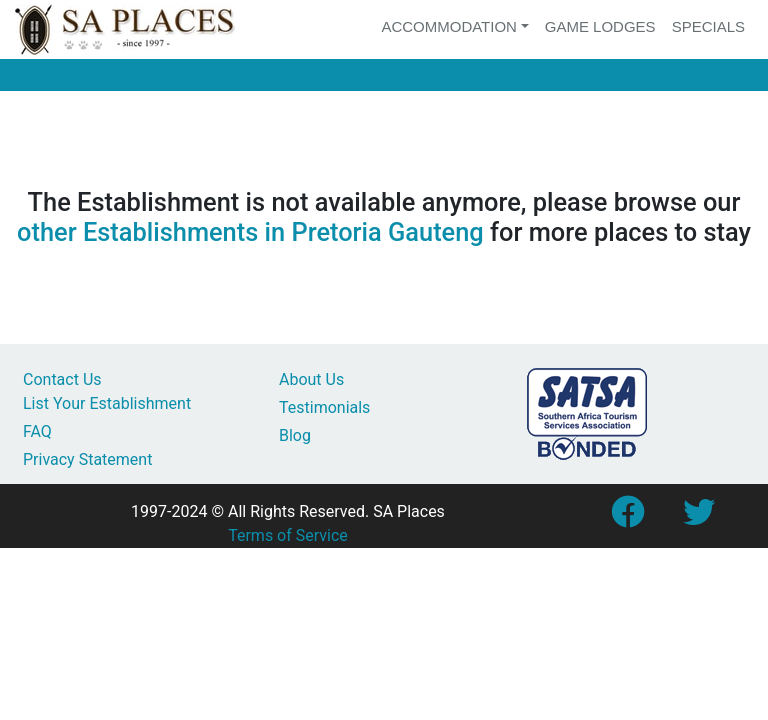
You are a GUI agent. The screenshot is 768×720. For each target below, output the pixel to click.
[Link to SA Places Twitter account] (699, 518)
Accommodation (449, 26)
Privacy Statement (87, 459)
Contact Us (62, 379)
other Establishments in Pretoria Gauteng (250, 232)
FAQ (37, 431)
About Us (311, 379)
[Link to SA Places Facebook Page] (627, 518)
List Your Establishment (107, 403)
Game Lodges (600, 26)
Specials (708, 26)
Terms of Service (288, 535)
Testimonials (324, 407)
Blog (295, 435)
